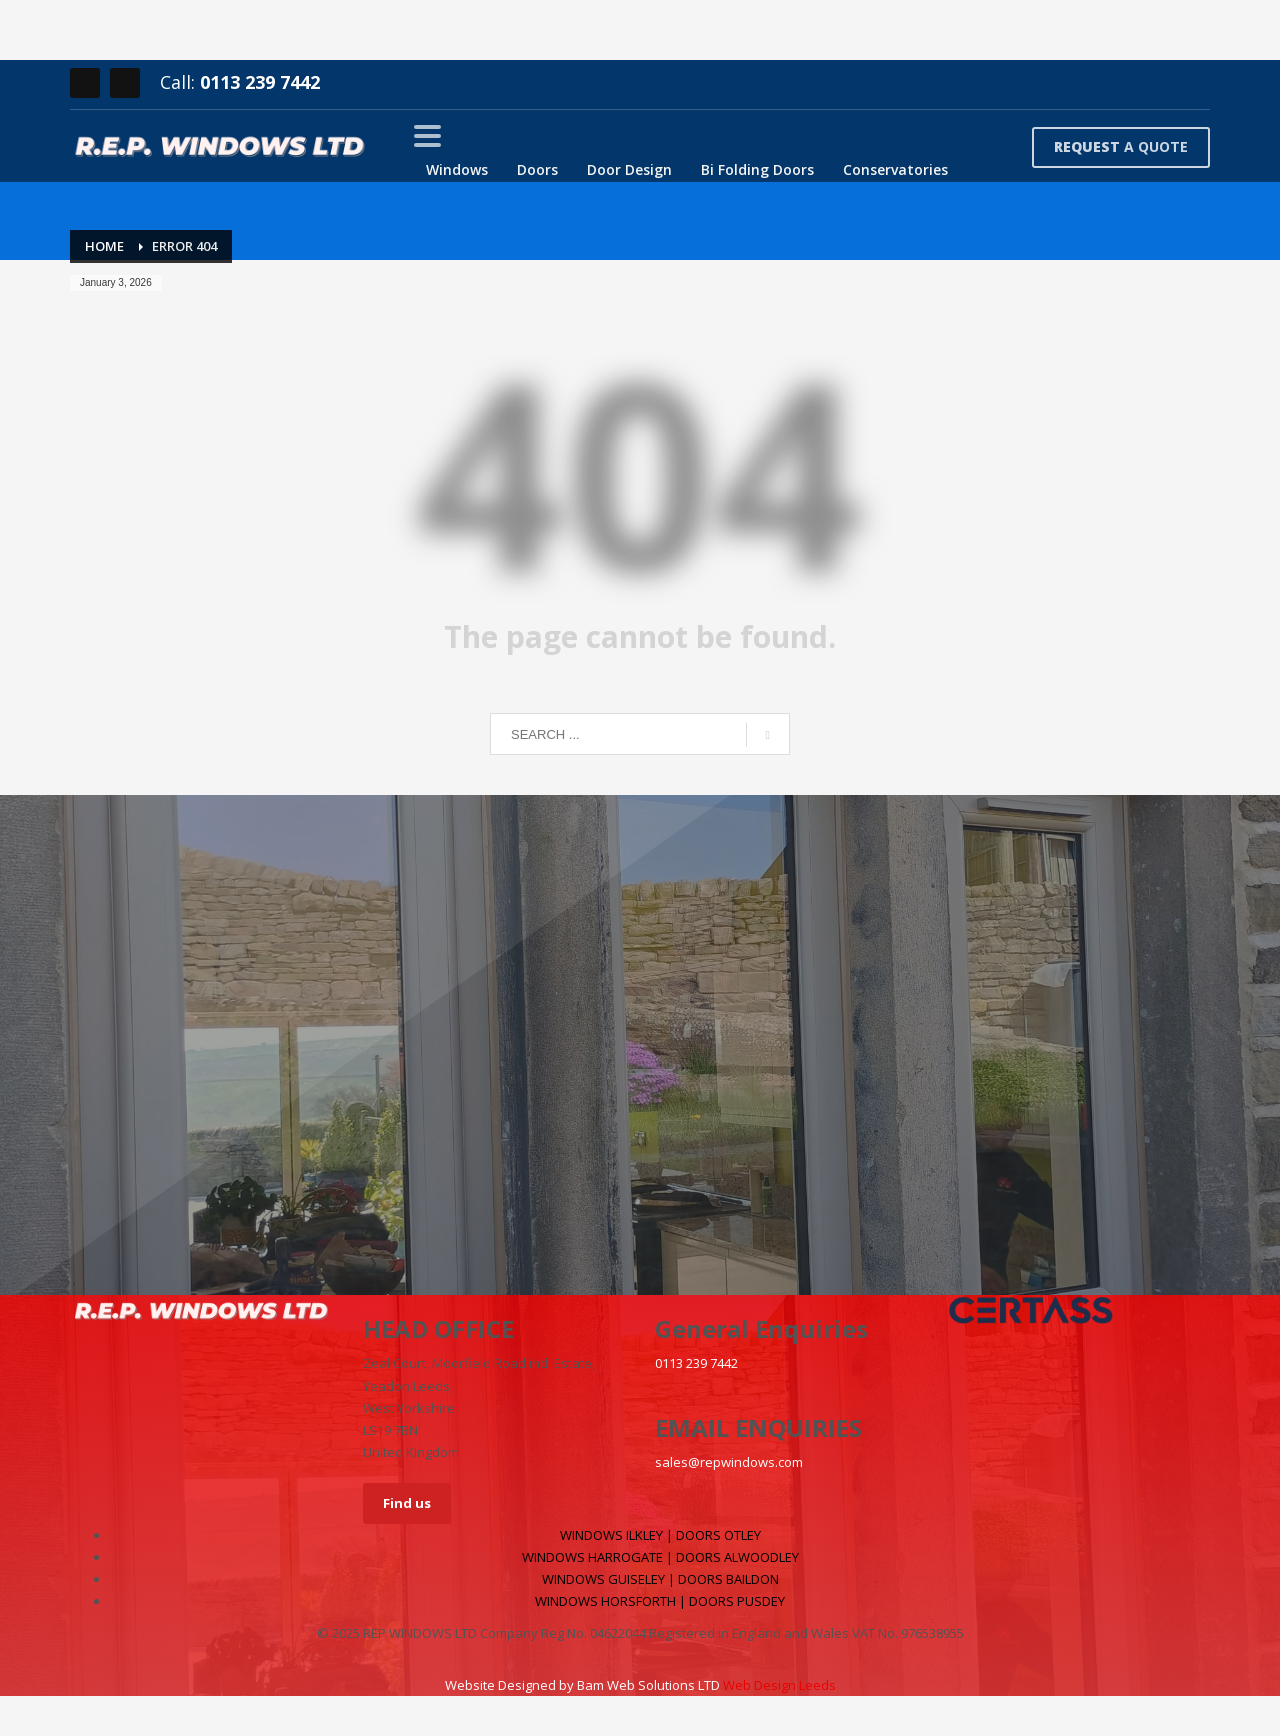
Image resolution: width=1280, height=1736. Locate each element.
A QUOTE (1121, 146)
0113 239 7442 (260, 82)
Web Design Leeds (779, 1685)
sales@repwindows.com (729, 1462)
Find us (407, 1503)
